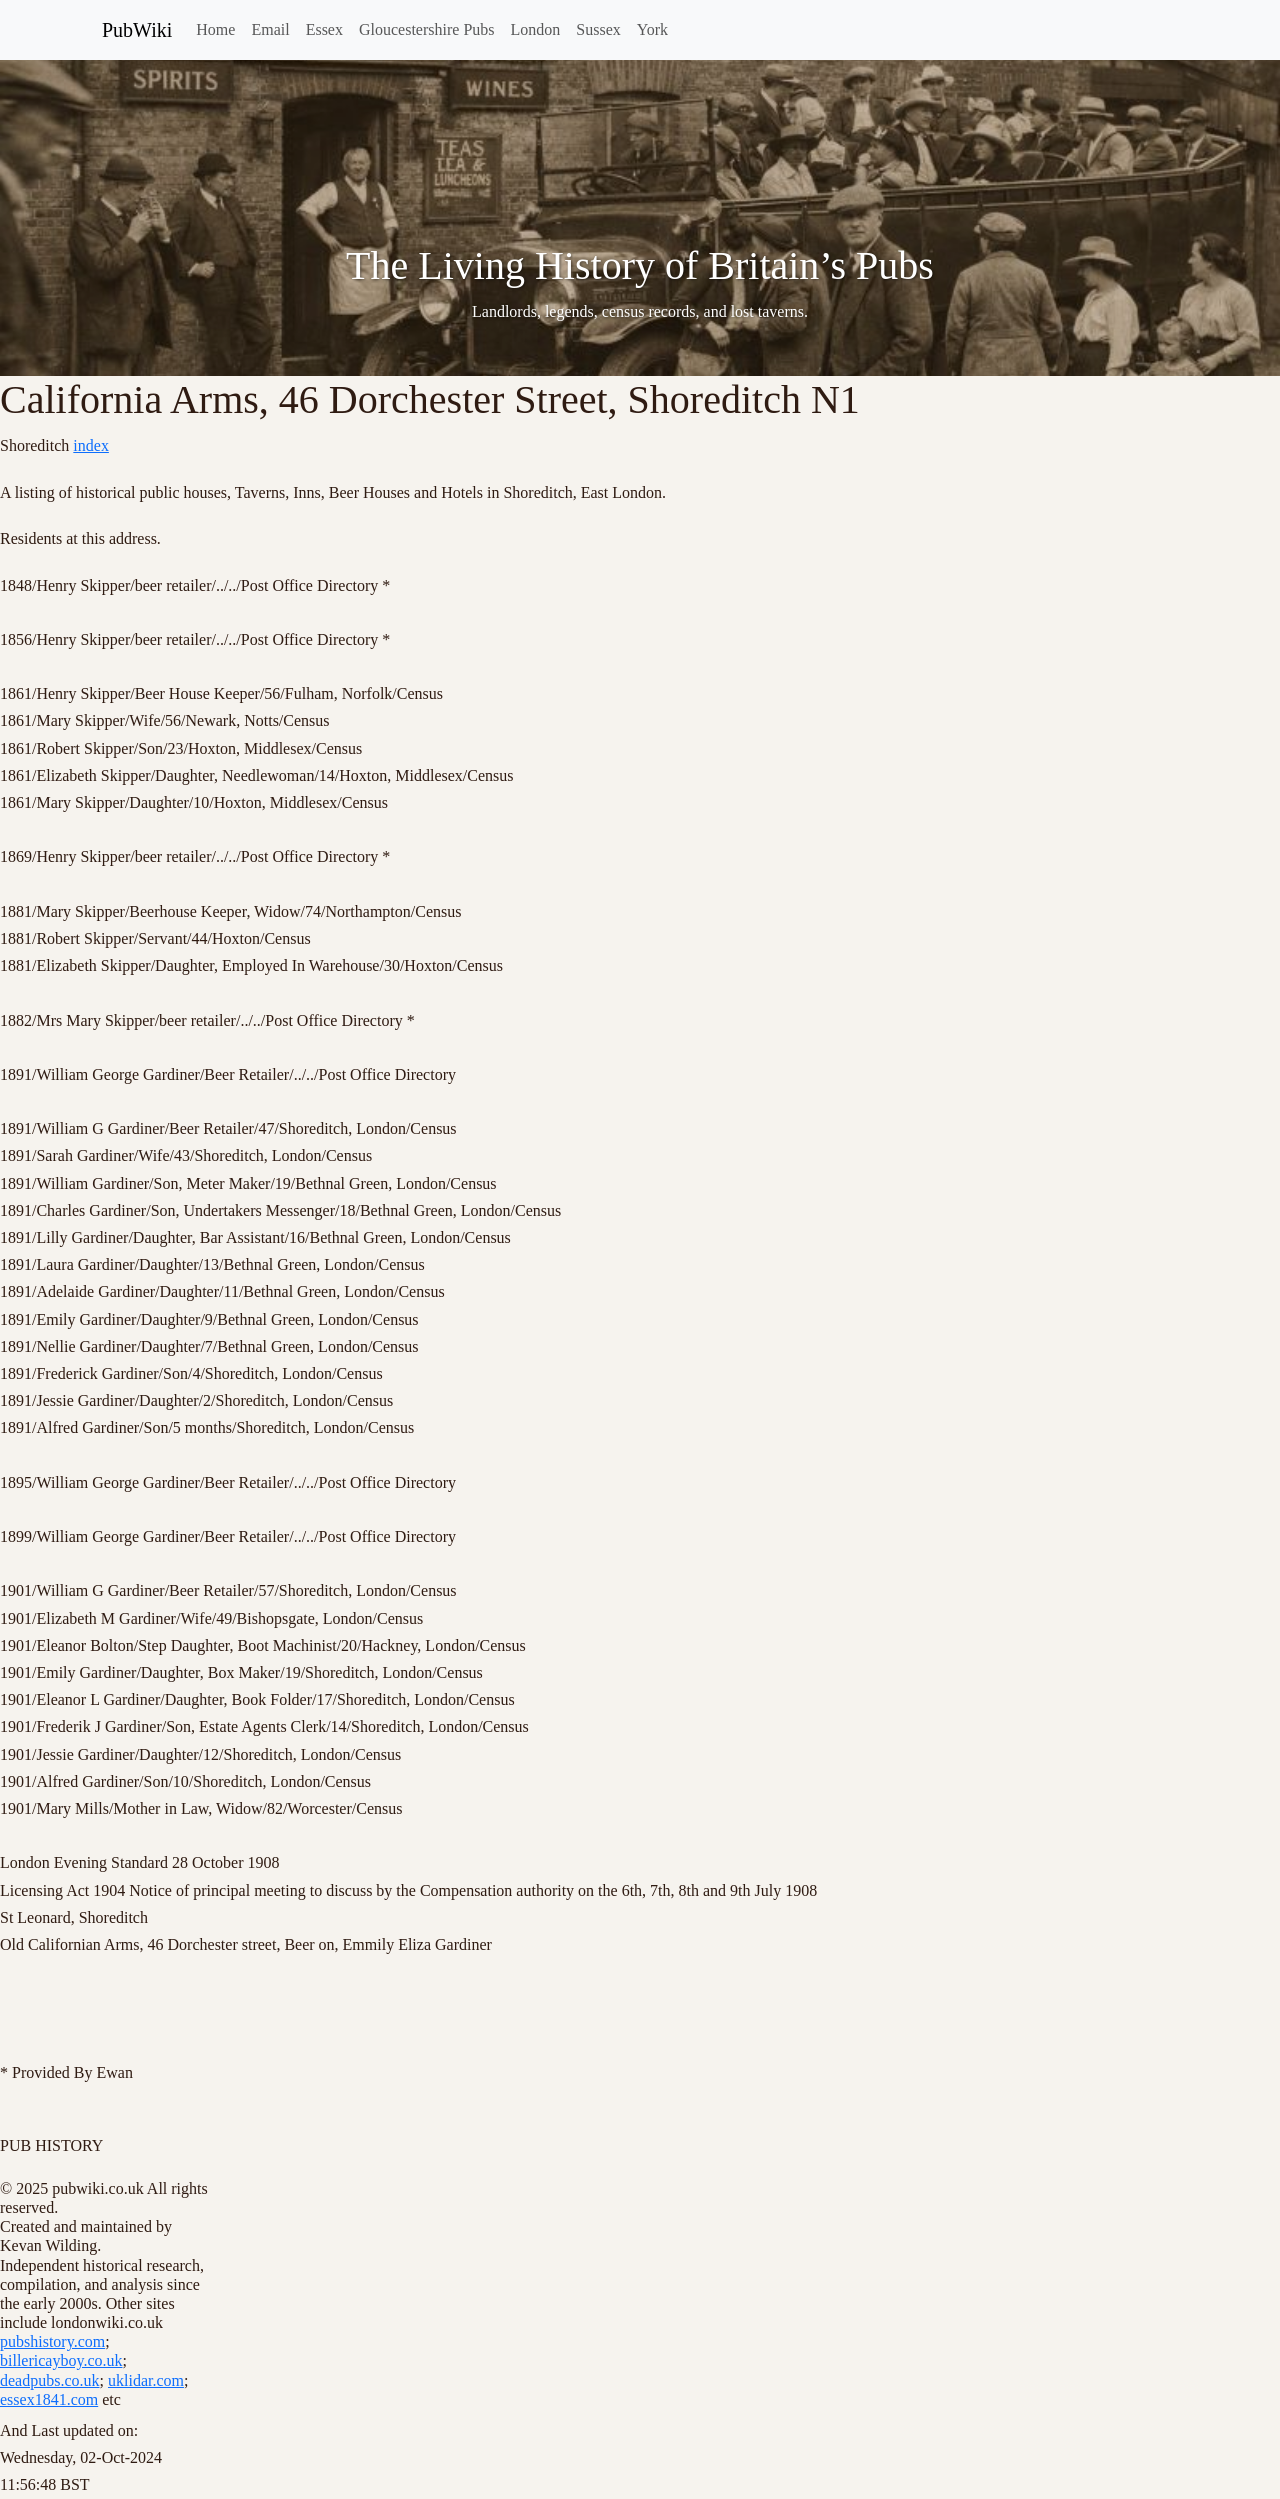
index (91, 445)
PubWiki (137, 30)
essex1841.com (49, 2399)
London (536, 29)
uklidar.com (146, 2380)
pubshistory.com (52, 2341)
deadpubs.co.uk (50, 2380)
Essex (324, 29)
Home (215, 29)
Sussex (598, 29)
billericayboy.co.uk (61, 2360)
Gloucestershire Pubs (427, 29)
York (652, 29)
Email (270, 29)
